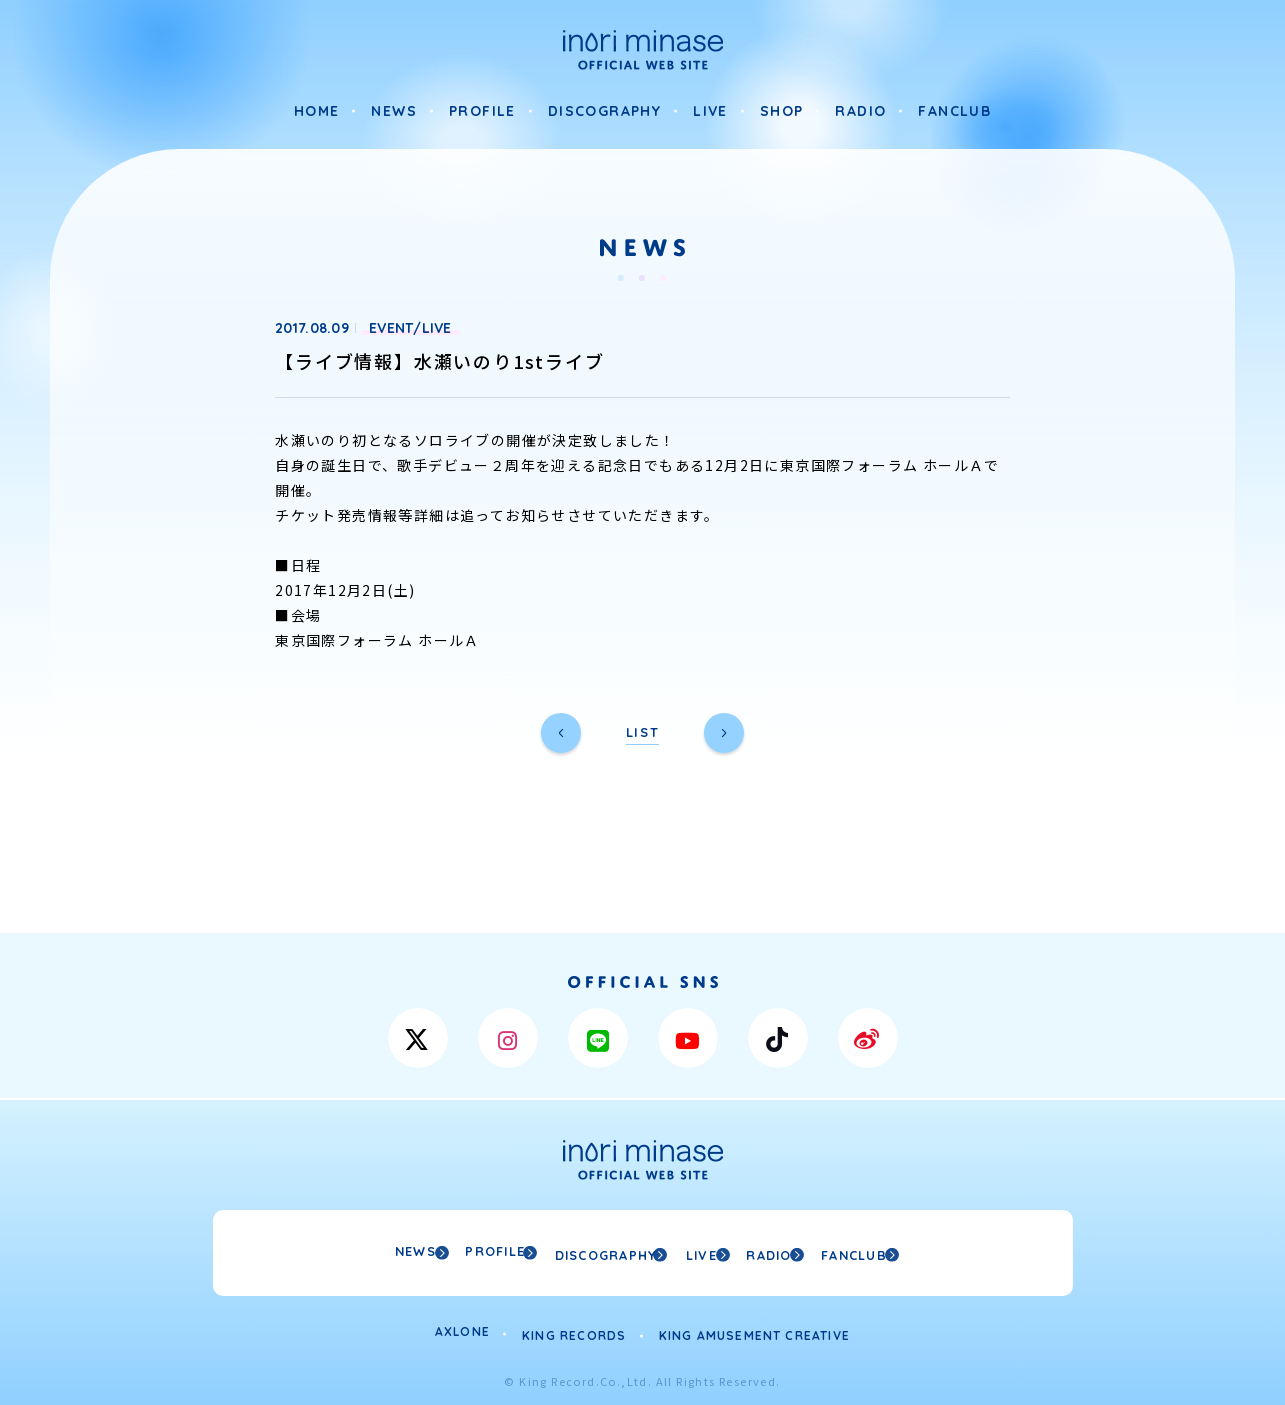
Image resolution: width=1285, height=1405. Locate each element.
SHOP (782, 111)
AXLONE (462, 1328)
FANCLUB (954, 111)
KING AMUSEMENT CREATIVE (755, 1328)
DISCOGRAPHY (604, 111)
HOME (317, 111)
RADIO (860, 111)
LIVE (710, 111)
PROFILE (482, 111)
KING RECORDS (574, 1328)
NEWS (394, 111)
